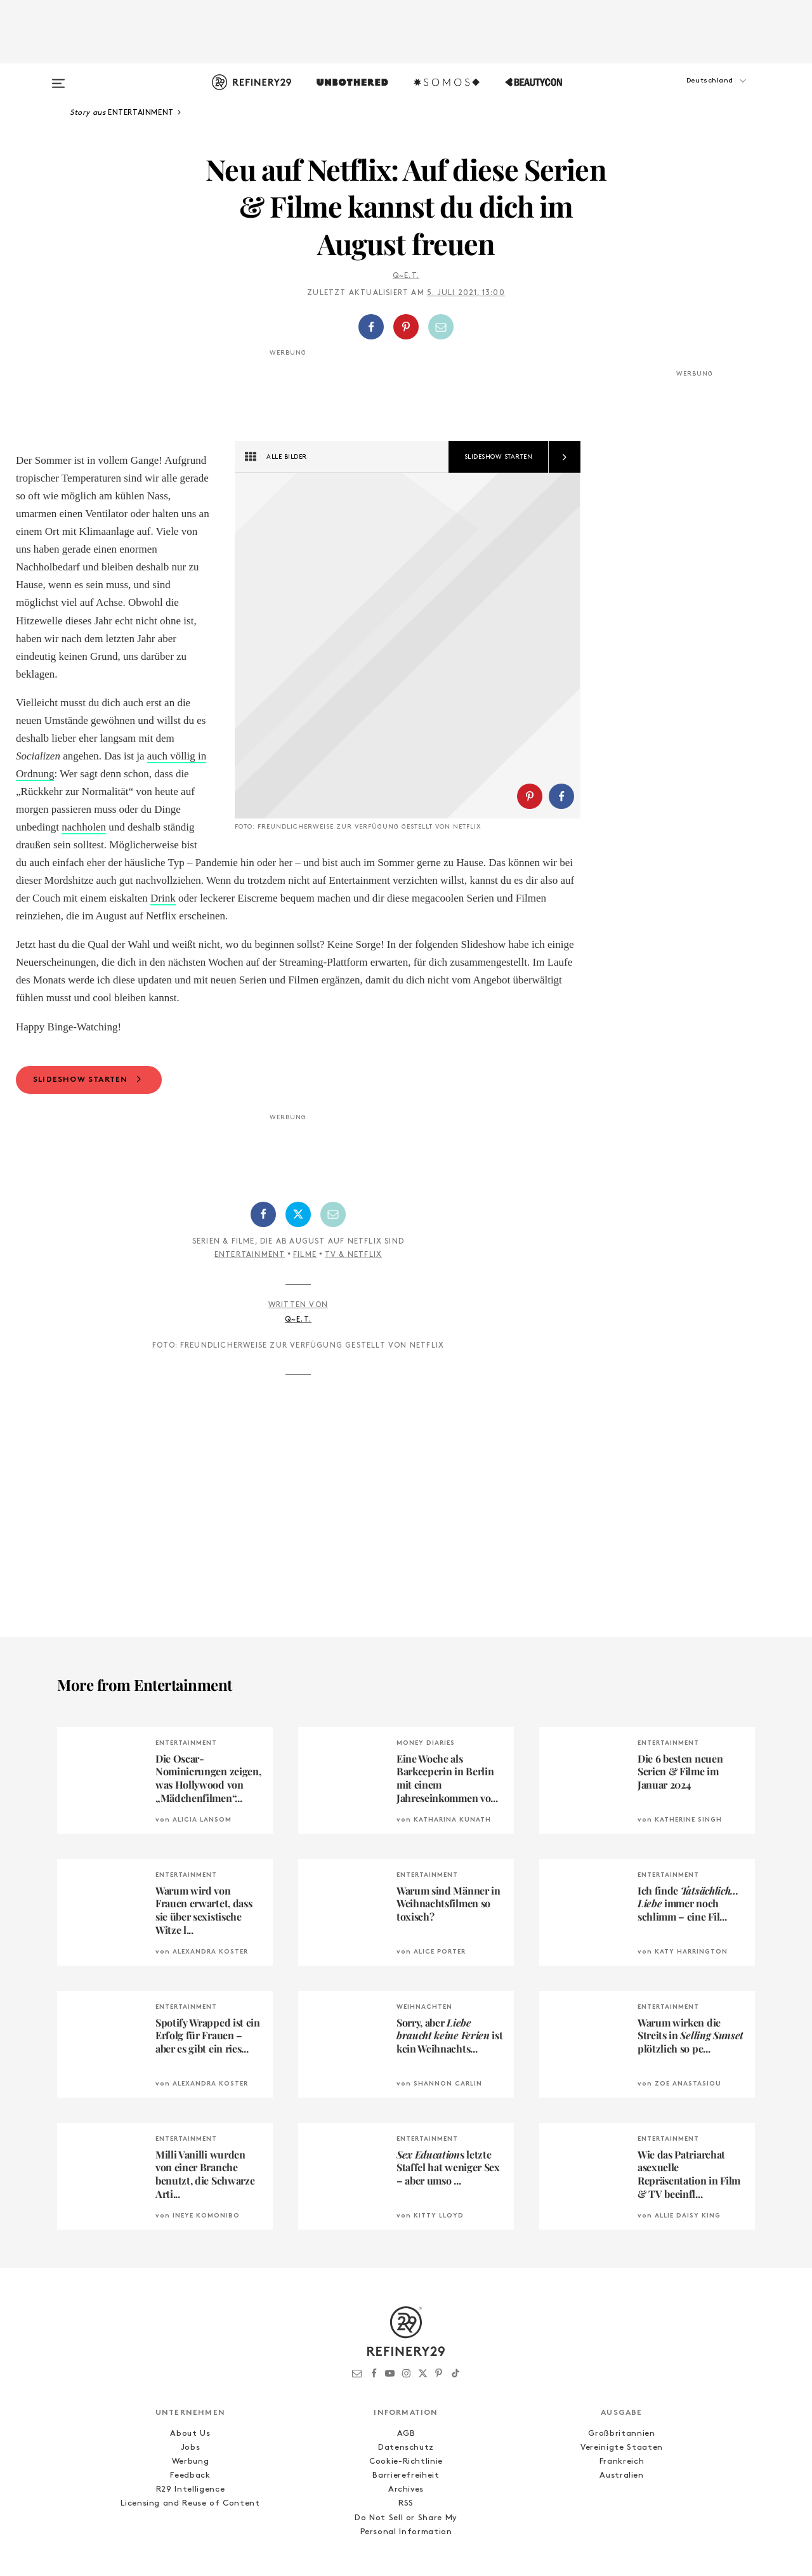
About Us (190, 2362)
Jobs (190, 2376)
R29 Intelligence (190, 2418)
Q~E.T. (406, 276)
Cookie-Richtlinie (406, 2390)
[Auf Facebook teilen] (371, 326)
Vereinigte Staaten (621, 2376)
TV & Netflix (353, 1184)
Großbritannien (621, 2362)
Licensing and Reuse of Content (190, 2432)
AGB (406, 2362)
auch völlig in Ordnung (197, 756)
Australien (621, 2404)
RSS (406, 2432)
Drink (163, 827)
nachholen (251, 774)
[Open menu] (58, 77)
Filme (305, 1184)
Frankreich (622, 2390)
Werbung (190, 2390)
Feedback (190, 2404)
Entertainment (249, 1184)
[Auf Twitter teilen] (298, 1142)
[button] (691, 93)
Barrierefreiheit (405, 2404)
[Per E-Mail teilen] (441, 326)
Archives (406, 2418)
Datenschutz (406, 2376)
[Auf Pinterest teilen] (406, 326)
